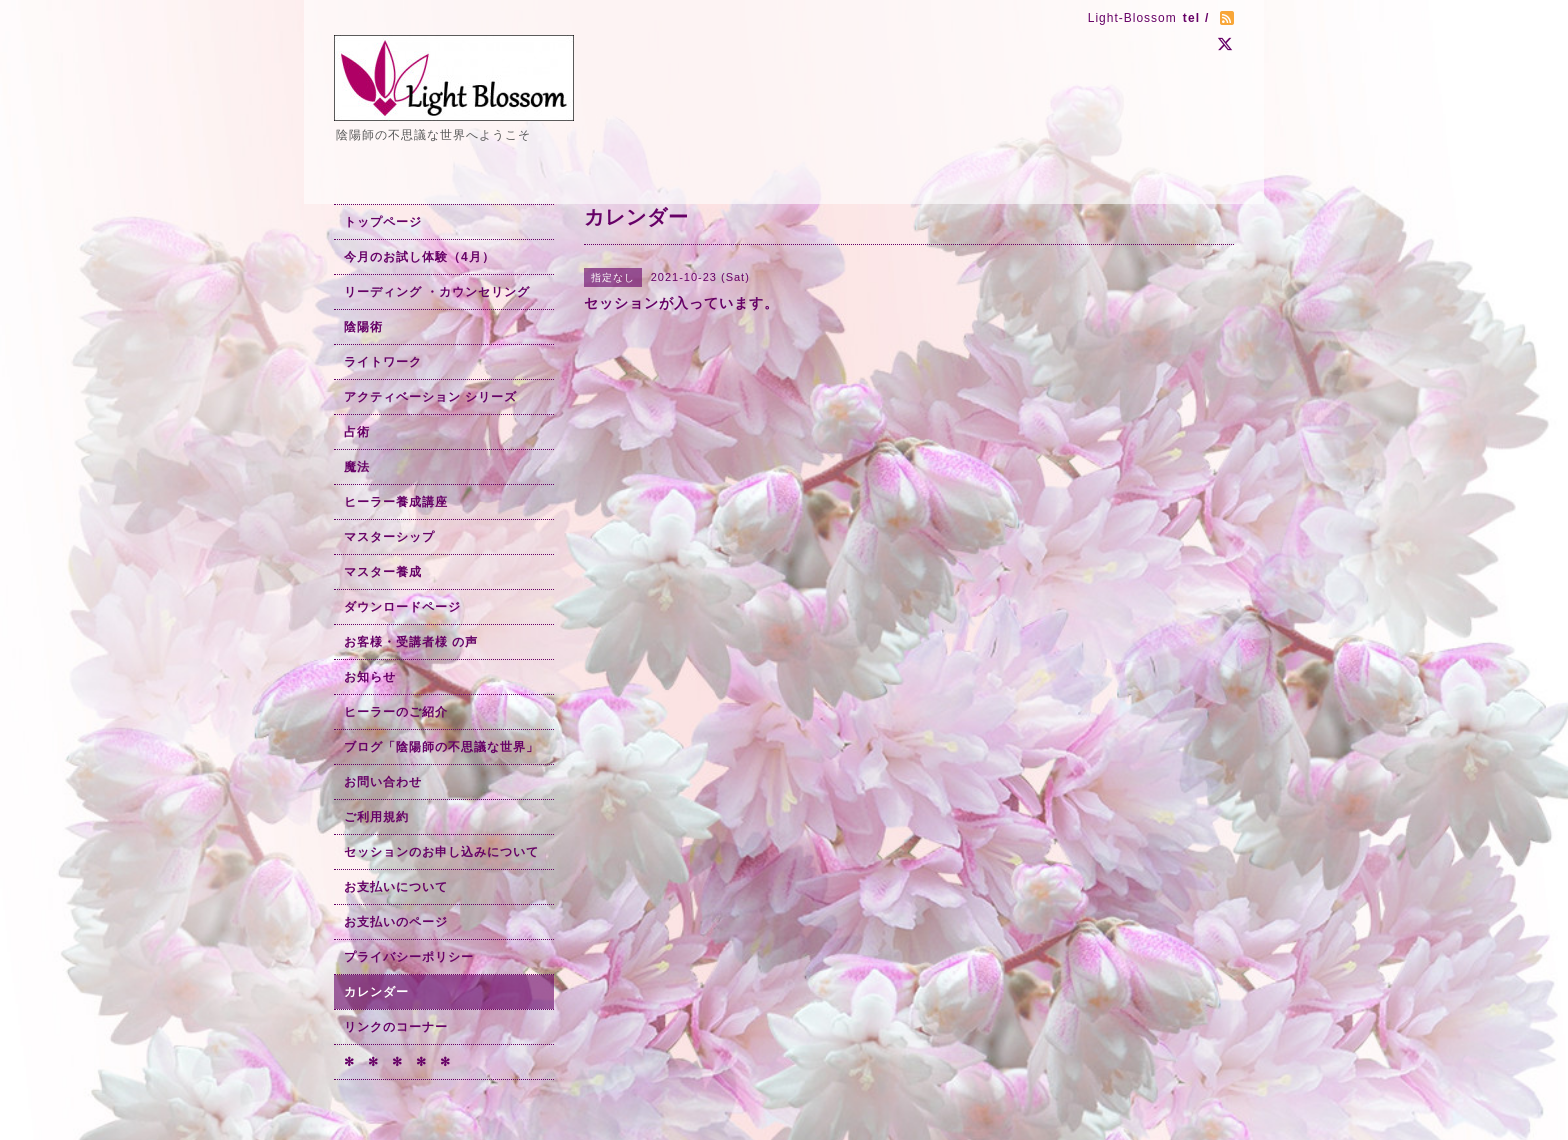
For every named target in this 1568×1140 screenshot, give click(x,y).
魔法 (357, 467)
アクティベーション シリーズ (430, 397)
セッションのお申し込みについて (441, 852)
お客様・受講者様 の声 (411, 642)
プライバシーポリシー (409, 957)
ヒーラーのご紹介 (396, 712)
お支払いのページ (396, 922)
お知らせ (370, 677)
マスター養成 (383, 572)
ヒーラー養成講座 (396, 502)
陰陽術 (363, 327)
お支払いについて (396, 887)
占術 (357, 432)
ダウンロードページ (402, 607)
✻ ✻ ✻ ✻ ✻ (397, 1062)
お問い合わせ (383, 782)
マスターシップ (389, 537)
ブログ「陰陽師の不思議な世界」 (441, 747)
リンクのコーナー (396, 1027)
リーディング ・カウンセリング (437, 292)
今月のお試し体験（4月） (419, 257)
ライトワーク (383, 362)
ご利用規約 (376, 817)
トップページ (383, 222)
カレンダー (376, 992)
